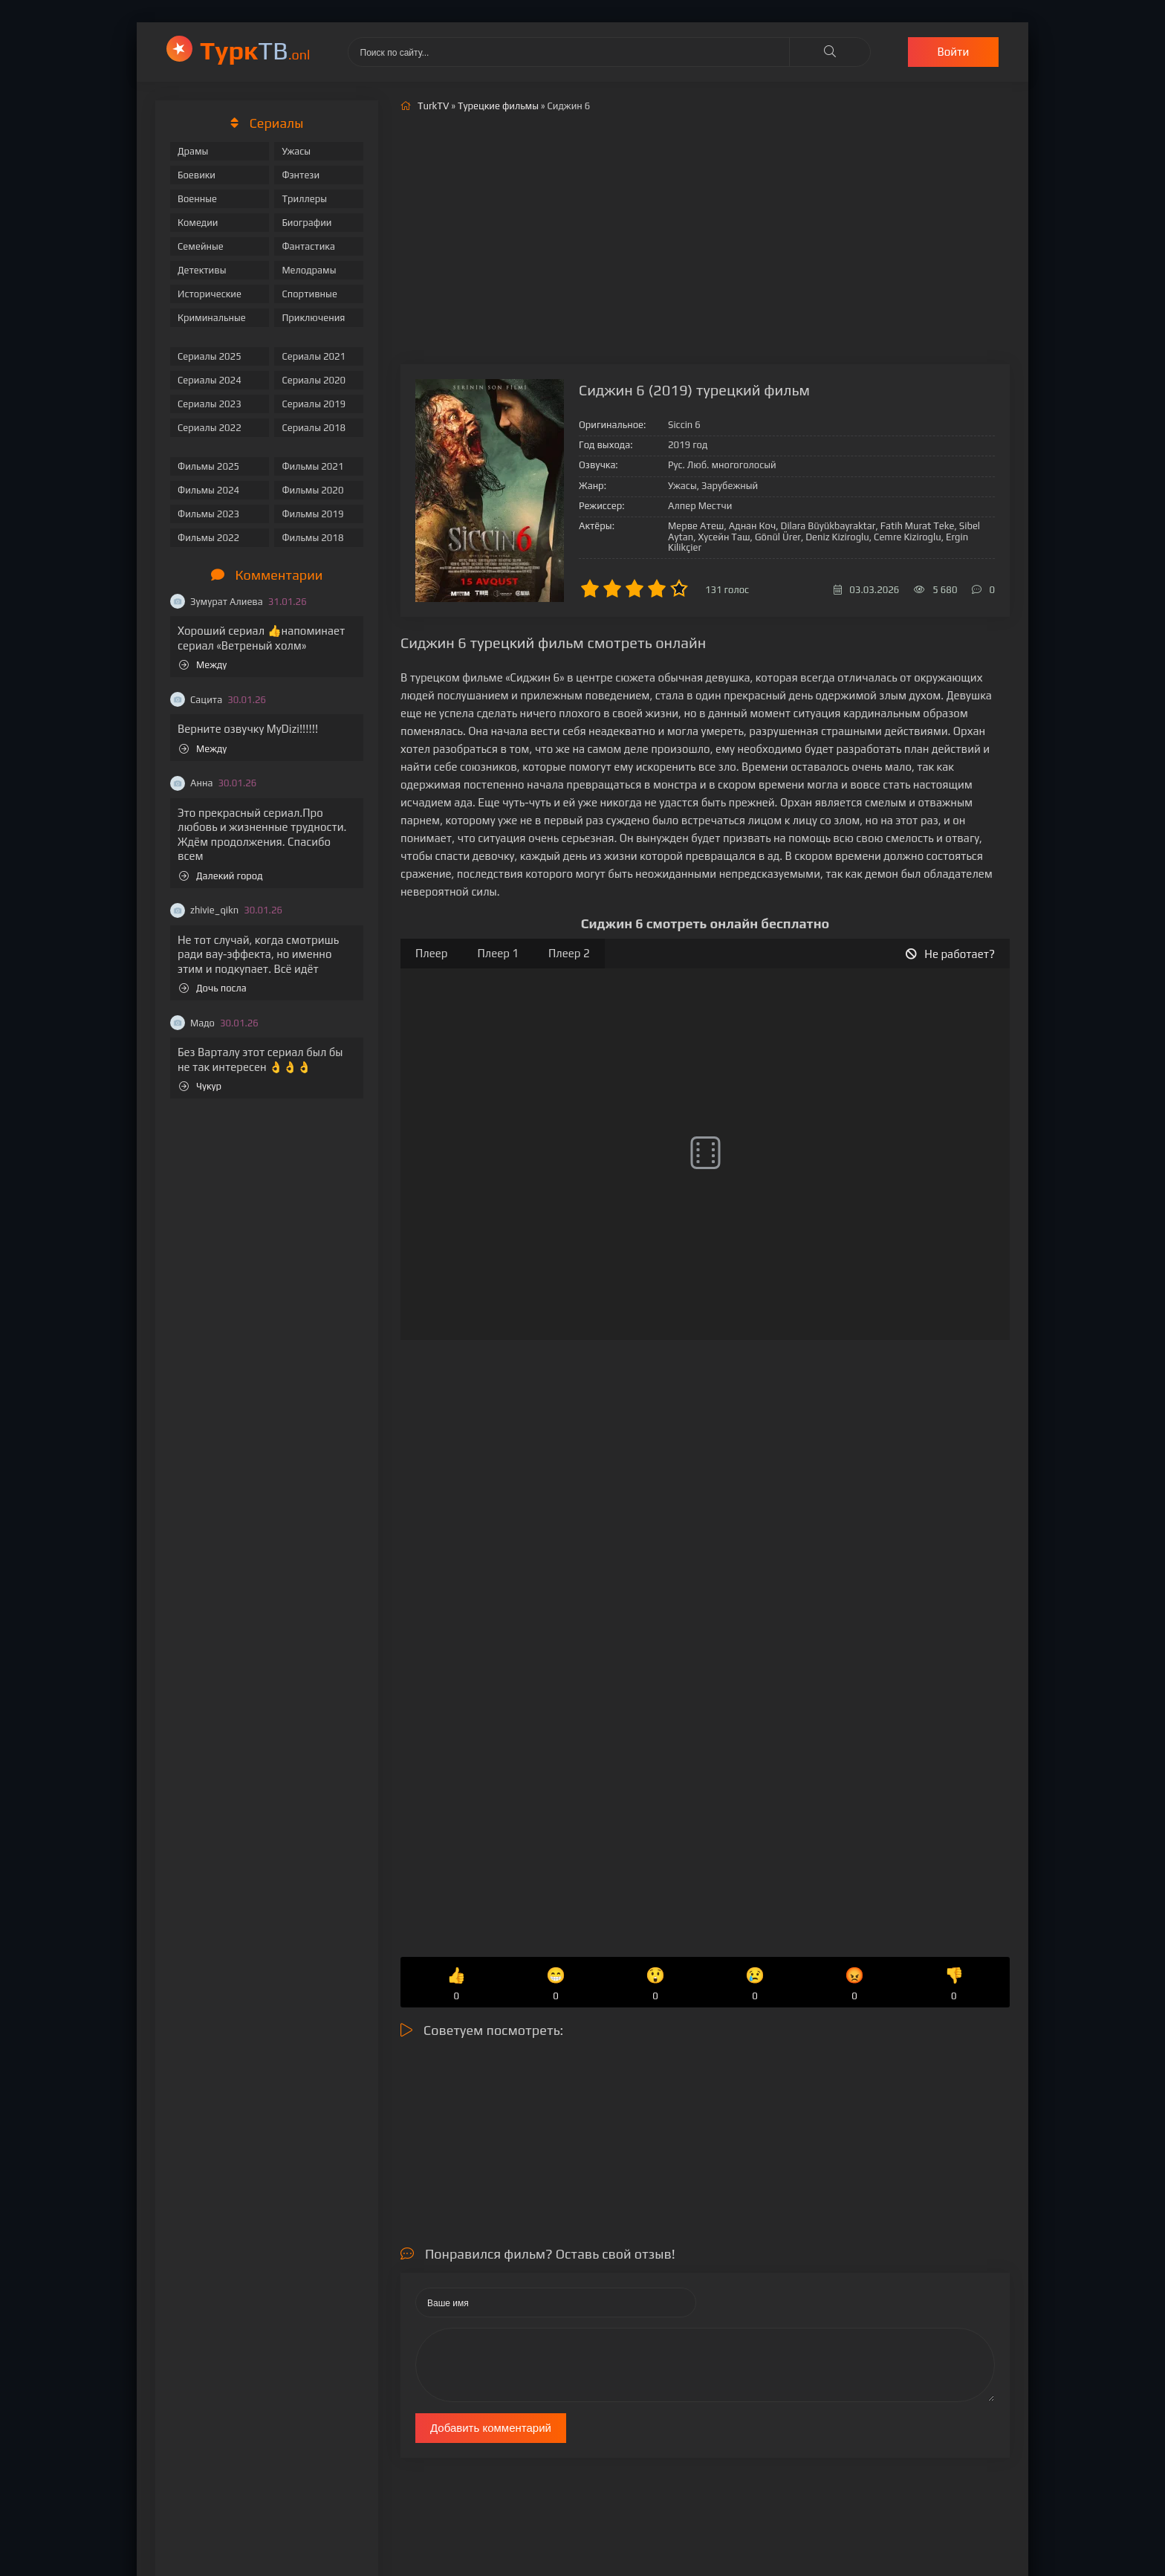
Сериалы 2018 (313, 427)
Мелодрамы (309, 270)
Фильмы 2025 (208, 466)
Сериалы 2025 (209, 356)
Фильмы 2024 (208, 490)
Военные (197, 198)
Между (203, 665)
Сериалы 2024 (209, 380)
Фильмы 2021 (312, 466)
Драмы (193, 151)
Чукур (200, 1086)
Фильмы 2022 (208, 537)
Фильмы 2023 (208, 514)
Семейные (201, 246)
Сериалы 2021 (313, 356)
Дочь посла (213, 988)
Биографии (306, 222)
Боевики (196, 175)
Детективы (202, 270)
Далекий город (221, 876)
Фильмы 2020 (312, 490)
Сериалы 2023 (209, 404)
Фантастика (308, 246)
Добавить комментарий (490, 2427)
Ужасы (296, 151)
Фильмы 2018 (312, 537)
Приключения (313, 317)
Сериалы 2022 (209, 427)
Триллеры (304, 198)
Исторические (209, 294)
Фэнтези (300, 175)
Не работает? (950, 954)
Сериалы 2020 (313, 380)
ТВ (255, 50)
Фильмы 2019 (312, 514)
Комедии (198, 222)
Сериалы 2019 (313, 404)
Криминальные (212, 317)
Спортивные (309, 294)
